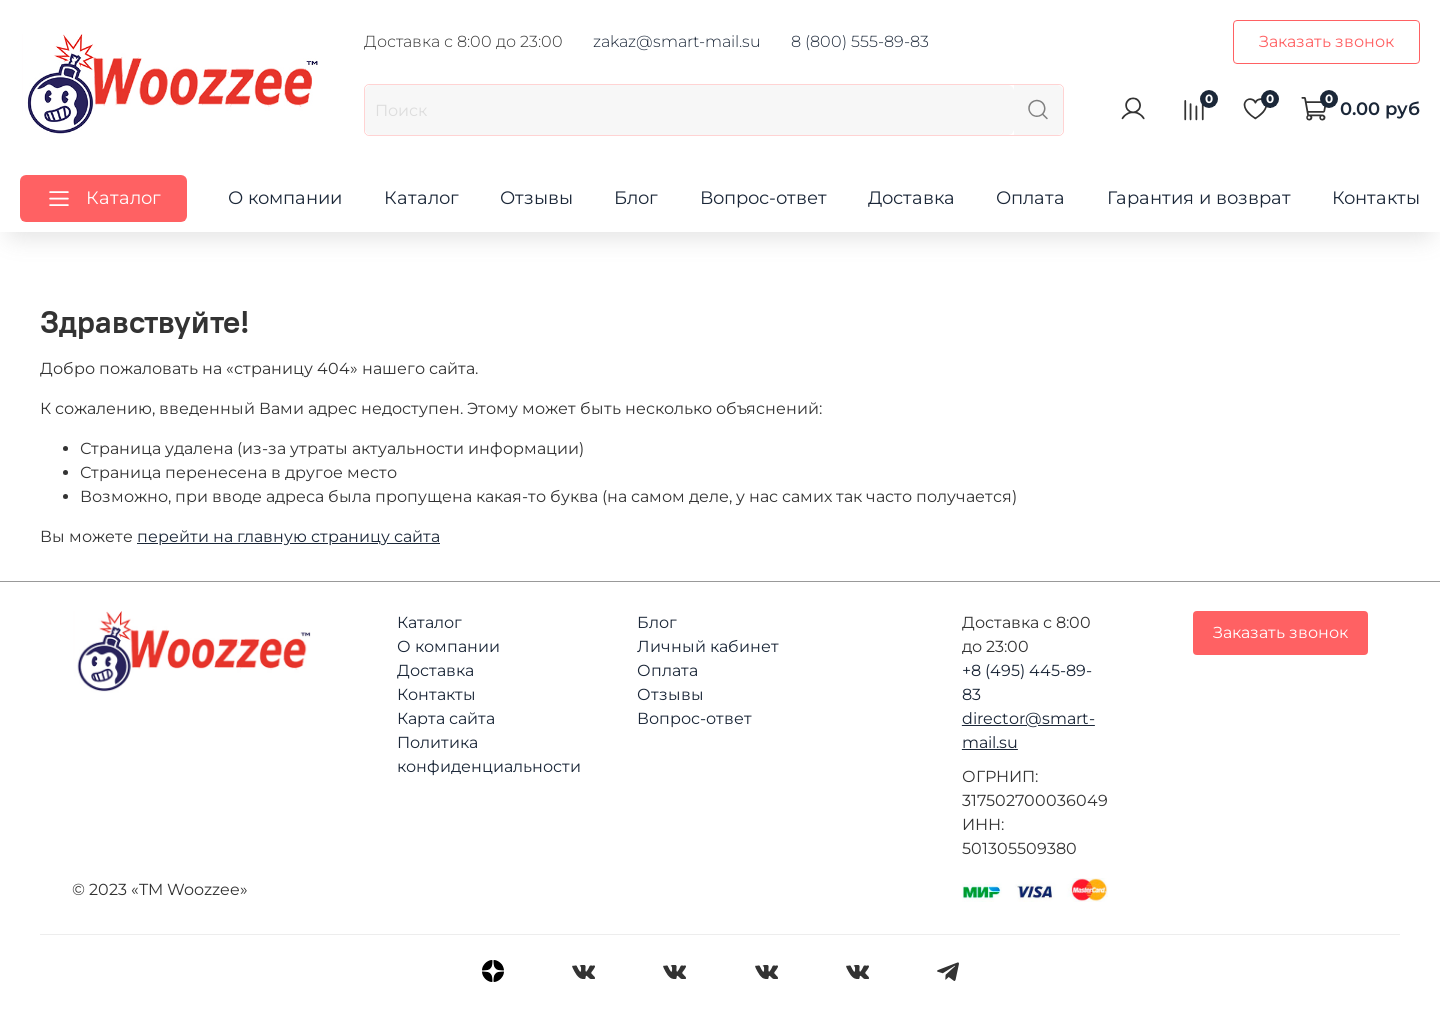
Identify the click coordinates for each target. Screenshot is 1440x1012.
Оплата (1030, 198)
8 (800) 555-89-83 (860, 41)
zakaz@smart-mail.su (677, 41)
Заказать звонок (1326, 41)
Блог (636, 198)
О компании (285, 198)
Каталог (421, 198)
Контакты (1376, 198)
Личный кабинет (708, 646)
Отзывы (536, 198)
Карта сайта (446, 718)
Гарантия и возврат (1199, 198)
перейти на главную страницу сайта (288, 536)
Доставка (911, 198)
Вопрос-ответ (763, 198)
